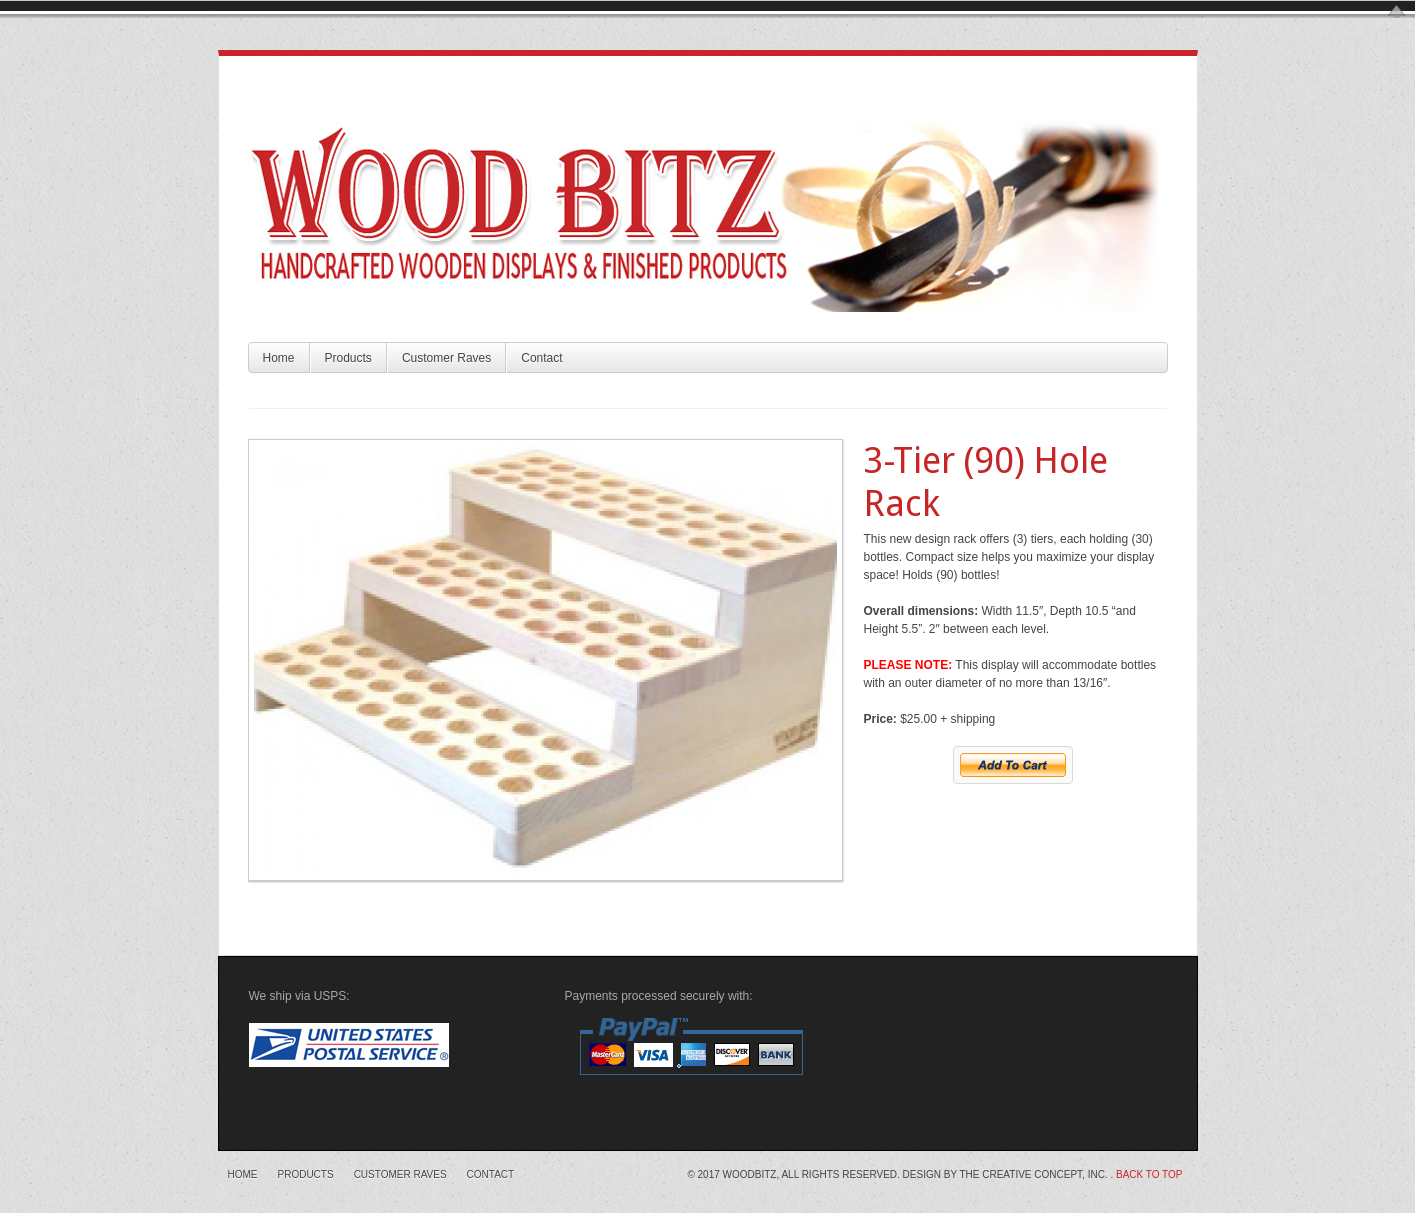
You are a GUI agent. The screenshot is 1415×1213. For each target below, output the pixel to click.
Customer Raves (446, 358)
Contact (541, 358)
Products (348, 358)
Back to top (1149, 1174)
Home (279, 358)
